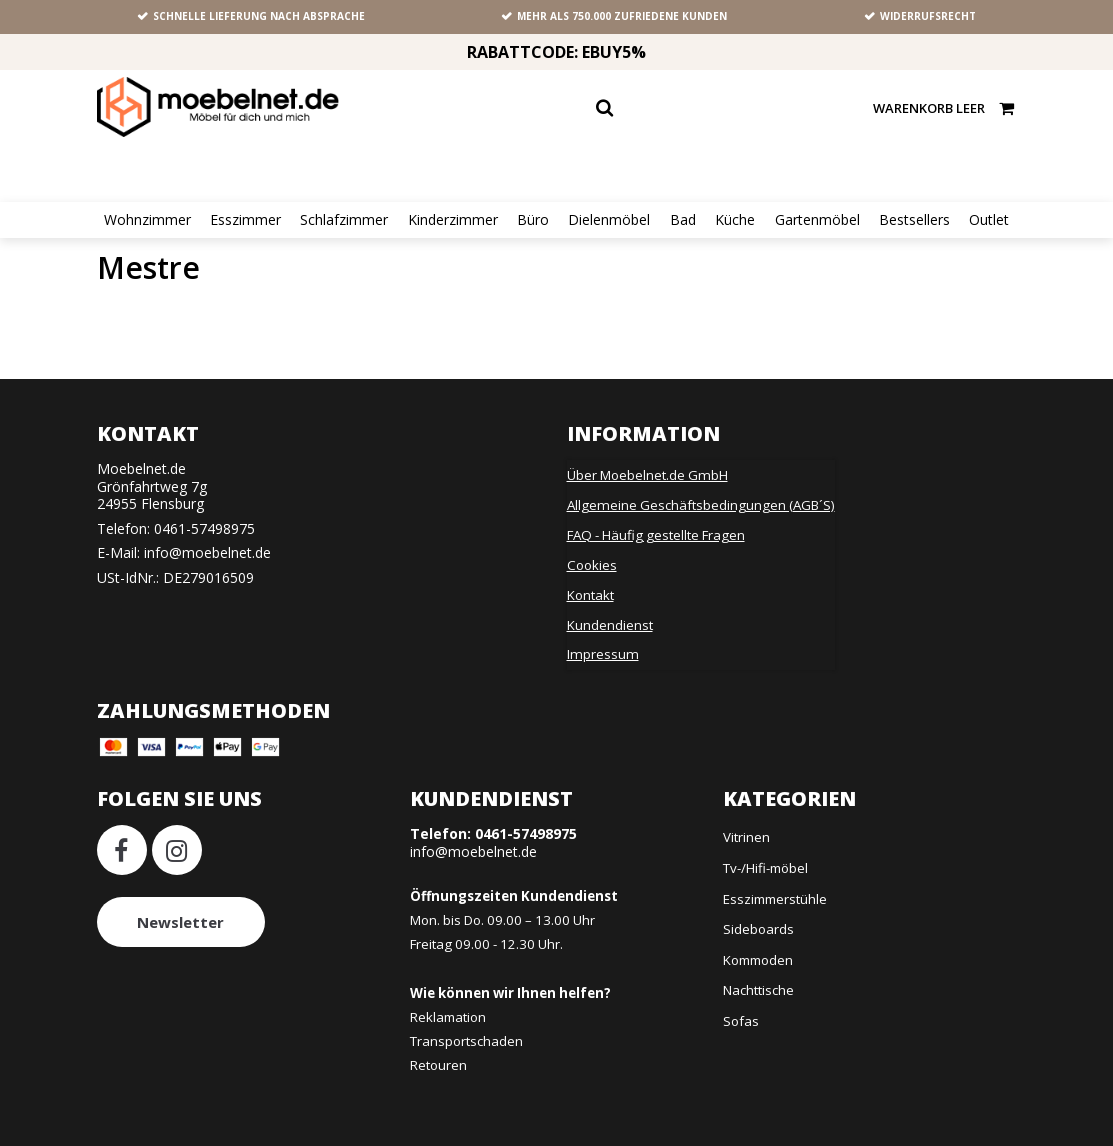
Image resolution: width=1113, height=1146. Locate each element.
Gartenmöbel (817, 220)
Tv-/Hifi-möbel (765, 868)
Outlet (989, 220)
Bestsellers (914, 220)
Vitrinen (746, 837)
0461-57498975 (204, 528)
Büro (533, 220)
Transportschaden (466, 1041)
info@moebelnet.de (207, 552)
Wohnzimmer (147, 220)
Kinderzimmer (453, 220)
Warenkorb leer (944, 107)
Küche (735, 220)
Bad (683, 220)
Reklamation (448, 1017)
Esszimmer (245, 220)
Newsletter (180, 922)
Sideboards (758, 929)
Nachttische (758, 990)
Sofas (741, 1021)
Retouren (438, 1065)
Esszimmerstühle (775, 899)
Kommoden (758, 960)
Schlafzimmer (344, 220)
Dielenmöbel (609, 220)
